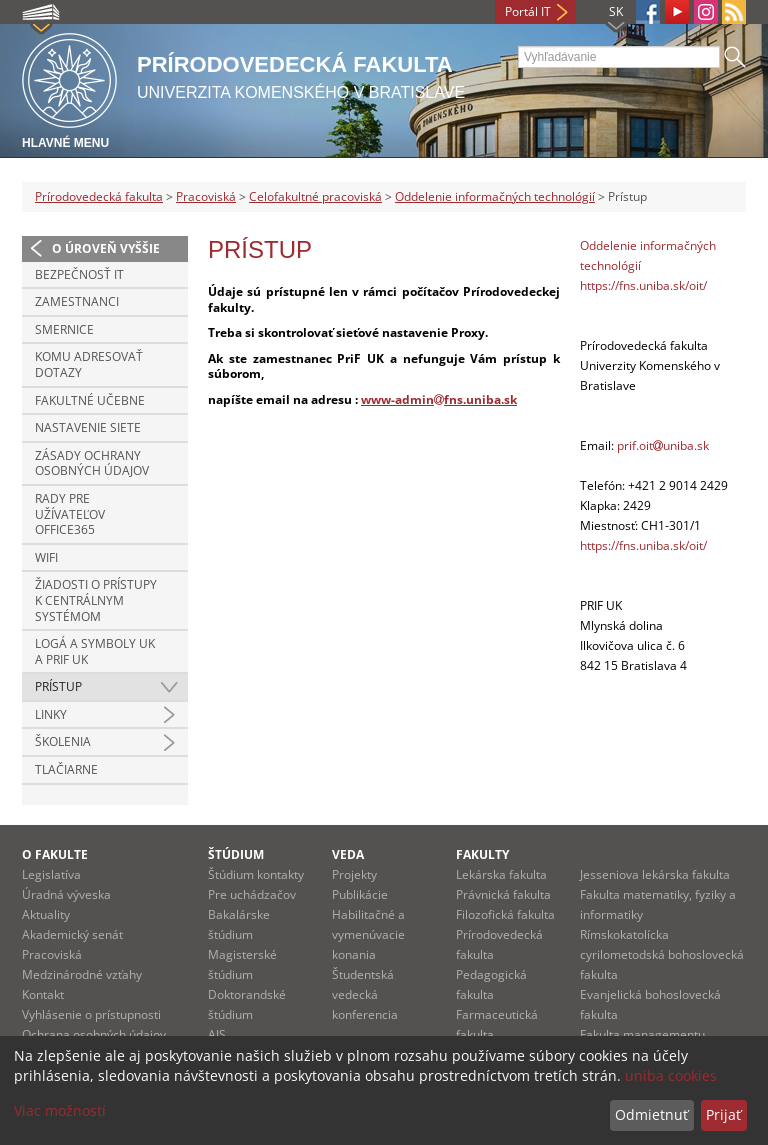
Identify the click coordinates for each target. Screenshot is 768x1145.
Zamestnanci (77, 301)
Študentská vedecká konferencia (365, 994)
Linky (51, 714)
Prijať (723, 1114)
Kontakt (43, 994)
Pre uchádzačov (252, 894)
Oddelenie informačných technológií (495, 196)
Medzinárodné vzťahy (82, 974)
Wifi (46, 557)
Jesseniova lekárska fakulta (655, 874)
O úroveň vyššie (106, 248)
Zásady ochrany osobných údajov (92, 463)
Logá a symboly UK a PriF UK (95, 651)
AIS (217, 1034)
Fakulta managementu (642, 1034)
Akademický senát (72, 934)
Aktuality (46, 914)
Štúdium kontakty (256, 874)
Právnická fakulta (503, 894)
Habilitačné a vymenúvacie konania (368, 934)
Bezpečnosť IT (79, 274)
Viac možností (60, 1110)
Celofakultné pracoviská (315, 196)
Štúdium (236, 854)
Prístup (58, 686)
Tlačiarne (66, 769)
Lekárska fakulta (501, 874)
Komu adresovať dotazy (89, 364)
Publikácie (360, 894)
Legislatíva (51, 874)
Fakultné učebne (90, 400)
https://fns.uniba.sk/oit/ (643, 285)
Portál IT (528, 11)
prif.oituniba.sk (663, 445)
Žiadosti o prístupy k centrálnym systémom (96, 600)
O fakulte (55, 854)
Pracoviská (206, 196)
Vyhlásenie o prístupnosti (91, 1014)
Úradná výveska (66, 894)
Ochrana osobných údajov (94, 1034)
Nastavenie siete (88, 427)
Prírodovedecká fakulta (99, 196)
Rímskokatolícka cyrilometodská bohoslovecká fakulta (662, 954)
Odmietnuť (651, 1114)
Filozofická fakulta (505, 914)
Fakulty (482, 854)
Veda (348, 854)
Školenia (63, 741)
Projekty (354, 874)
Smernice (64, 329)
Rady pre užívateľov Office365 (70, 514)
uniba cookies (671, 1075)
